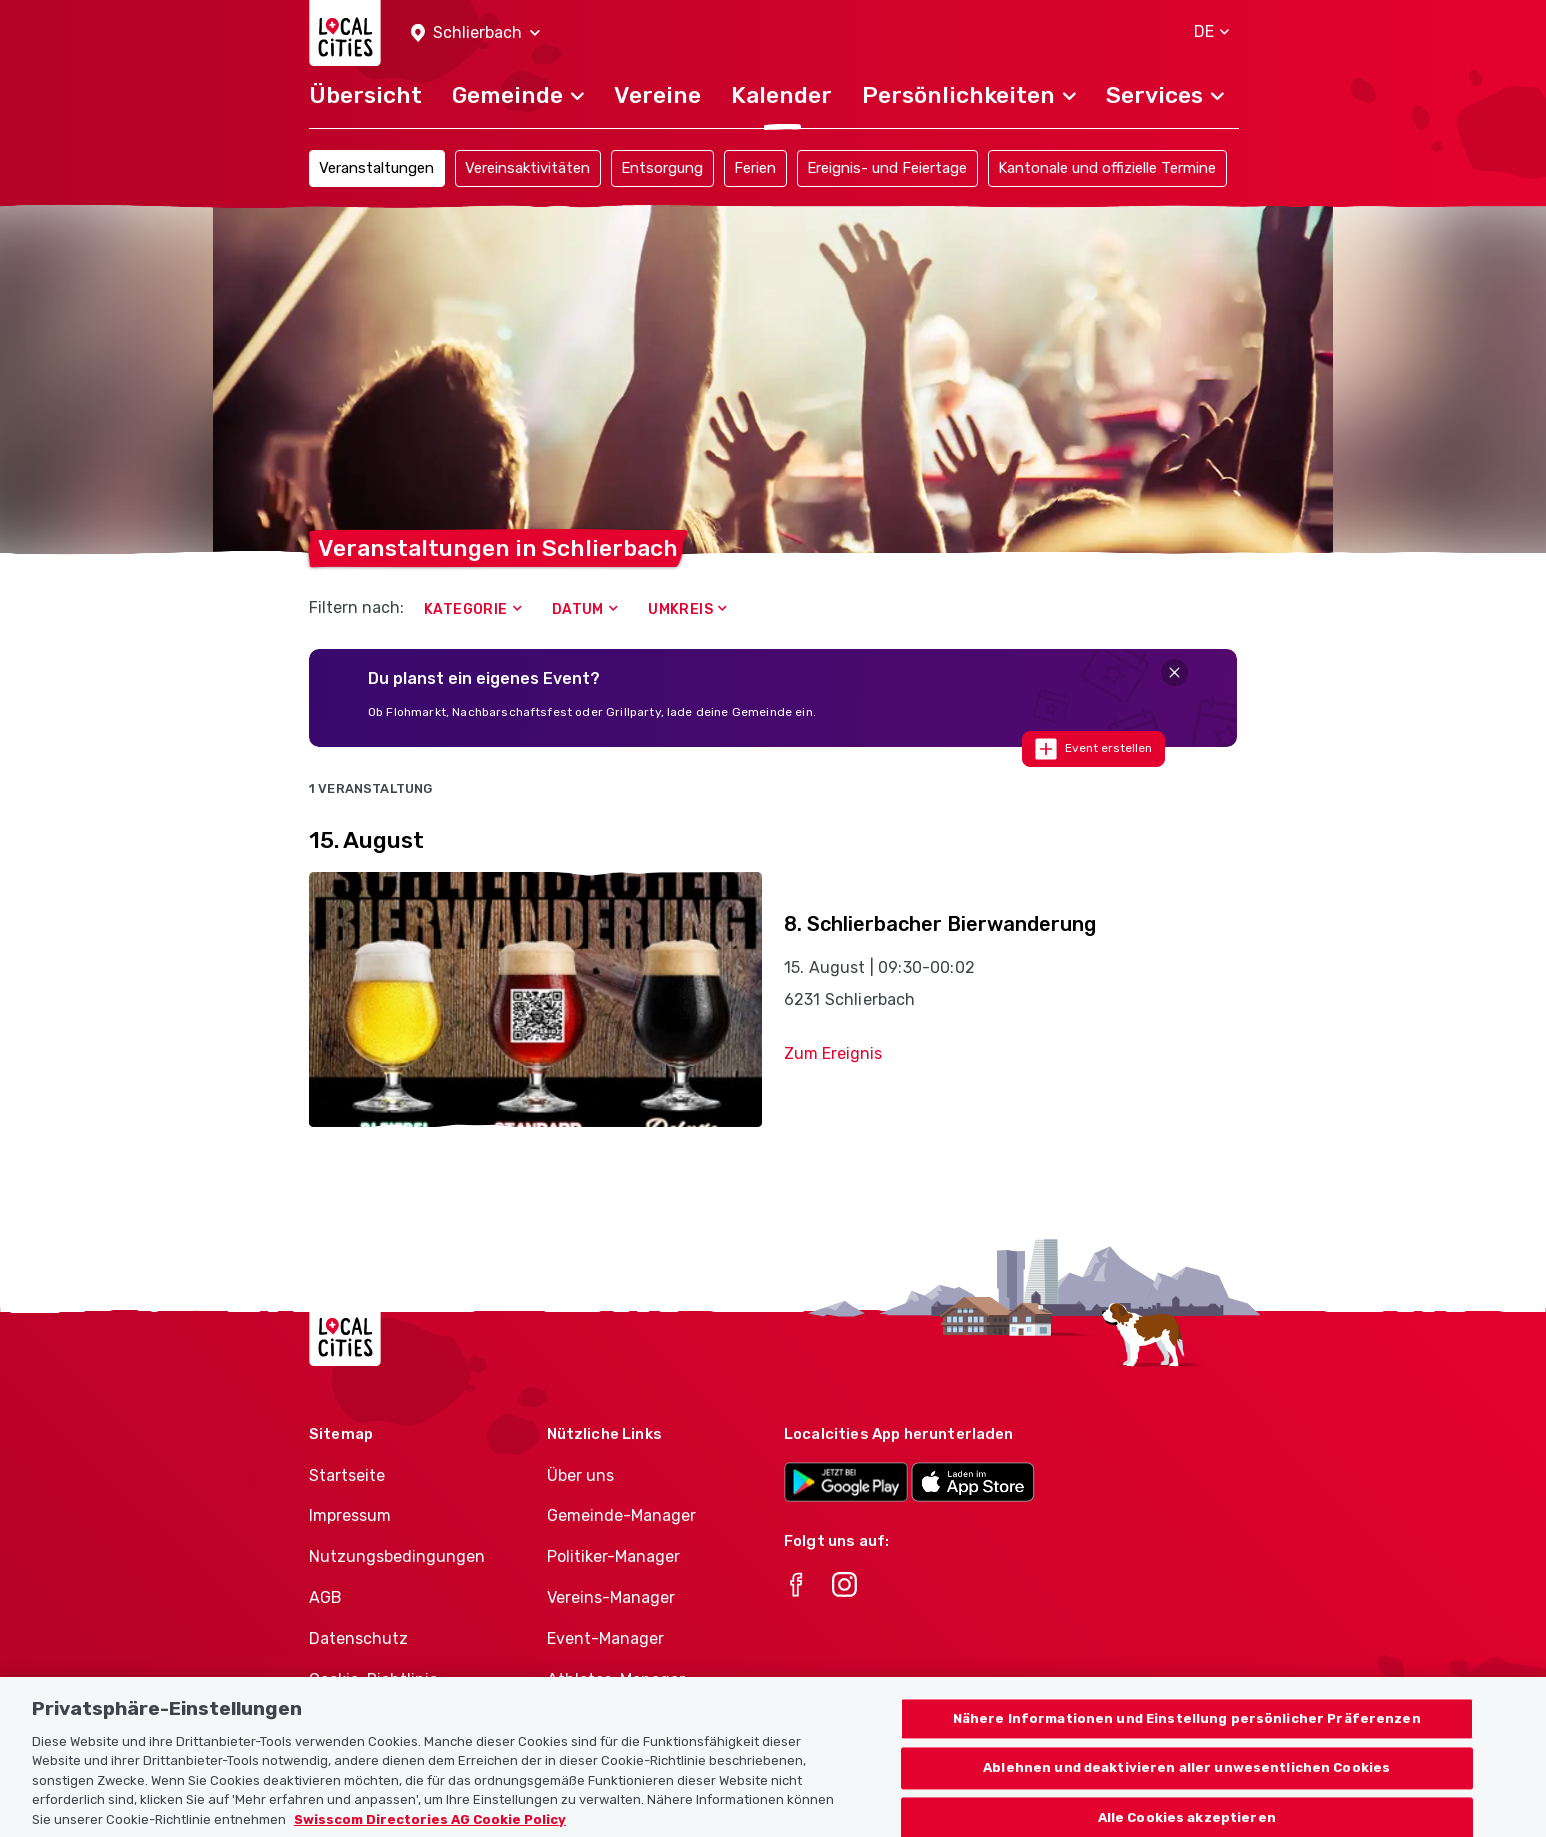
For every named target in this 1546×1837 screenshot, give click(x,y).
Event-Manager (605, 1638)
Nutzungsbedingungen (397, 1556)
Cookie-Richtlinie (373, 1679)
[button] (475, 33)
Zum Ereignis (833, 1053)
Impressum (350, 1515)
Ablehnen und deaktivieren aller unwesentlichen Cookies (1186, 1785)
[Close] (1174, 672)
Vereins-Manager (611, 1597)
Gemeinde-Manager (621, 1515)
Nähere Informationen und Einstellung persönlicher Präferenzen (1187, 1735)
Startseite (347, 1475)
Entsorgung (662, 168)
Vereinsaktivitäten (527, 168)
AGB (325, 1597)
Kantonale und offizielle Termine (1107, 168)
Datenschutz (358, 1638)
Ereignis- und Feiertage (887, 168)
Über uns (580, 1475)
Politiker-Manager (613, 1556)
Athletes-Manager (616, 1679)
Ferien (755, 168)
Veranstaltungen (376, 168)
